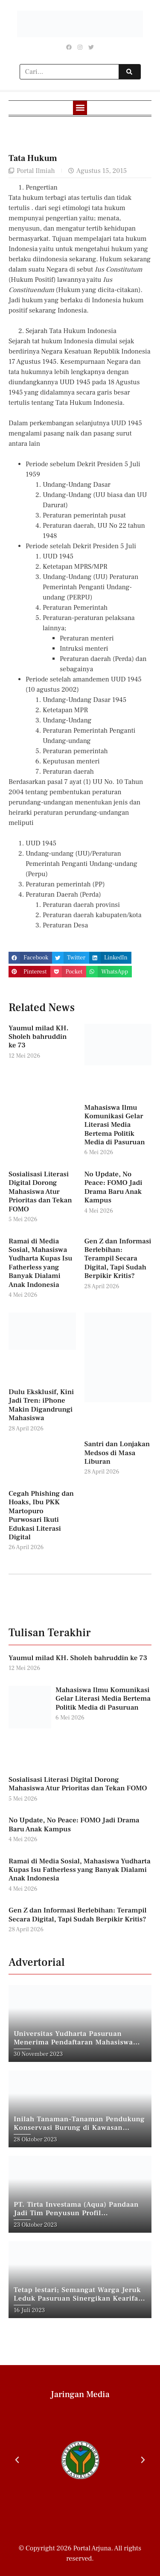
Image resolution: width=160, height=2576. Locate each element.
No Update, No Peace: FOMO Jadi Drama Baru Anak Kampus (113, 1187)
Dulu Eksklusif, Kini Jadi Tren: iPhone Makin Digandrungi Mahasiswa (41, 1405)
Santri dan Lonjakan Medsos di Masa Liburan (117, 1452)
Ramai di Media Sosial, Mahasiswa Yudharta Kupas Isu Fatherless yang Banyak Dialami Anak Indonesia (40, 1263)
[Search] (129, 71)
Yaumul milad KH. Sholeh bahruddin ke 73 (39, 1036)
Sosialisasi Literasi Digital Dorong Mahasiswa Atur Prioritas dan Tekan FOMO (40, 1192)
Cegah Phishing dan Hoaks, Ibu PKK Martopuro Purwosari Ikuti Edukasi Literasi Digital (41, 1515)
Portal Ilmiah (36, 171)
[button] (80, 108)
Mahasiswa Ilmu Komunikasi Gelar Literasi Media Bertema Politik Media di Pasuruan (114, 1125)
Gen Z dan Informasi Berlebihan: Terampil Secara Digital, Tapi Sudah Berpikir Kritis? (117, 1259)
